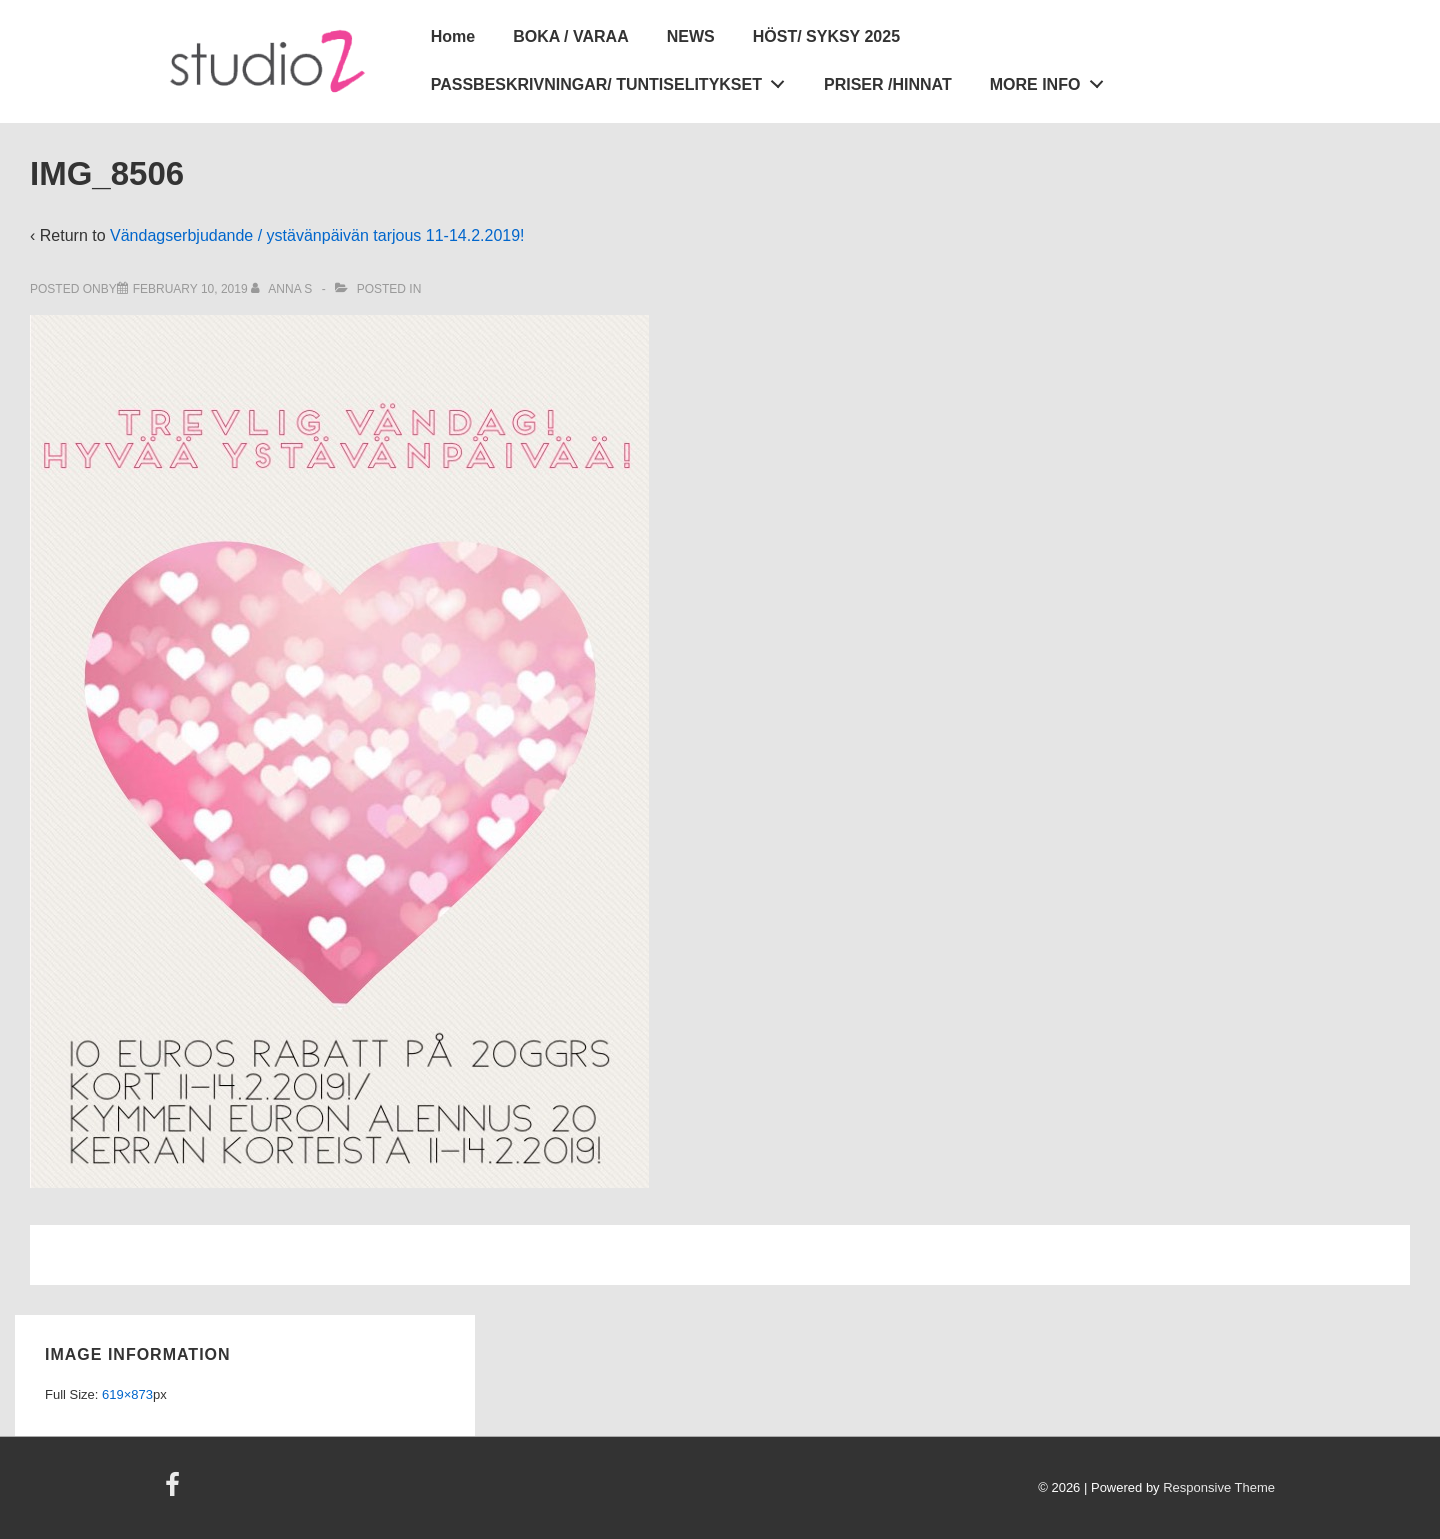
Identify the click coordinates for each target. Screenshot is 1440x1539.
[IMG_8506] (190, 289)
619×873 (127, 1394)
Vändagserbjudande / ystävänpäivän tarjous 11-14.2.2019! (317, 235)
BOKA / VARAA (571, 36)
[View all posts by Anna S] (283, 289)
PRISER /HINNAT (888, 84)
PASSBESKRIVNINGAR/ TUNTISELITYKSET (613, 81)
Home (453, 36)
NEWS (691, 36)
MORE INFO (1052, 81)
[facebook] (175, 1491)
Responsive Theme (1219, 1487)
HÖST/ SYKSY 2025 (826, 36)
